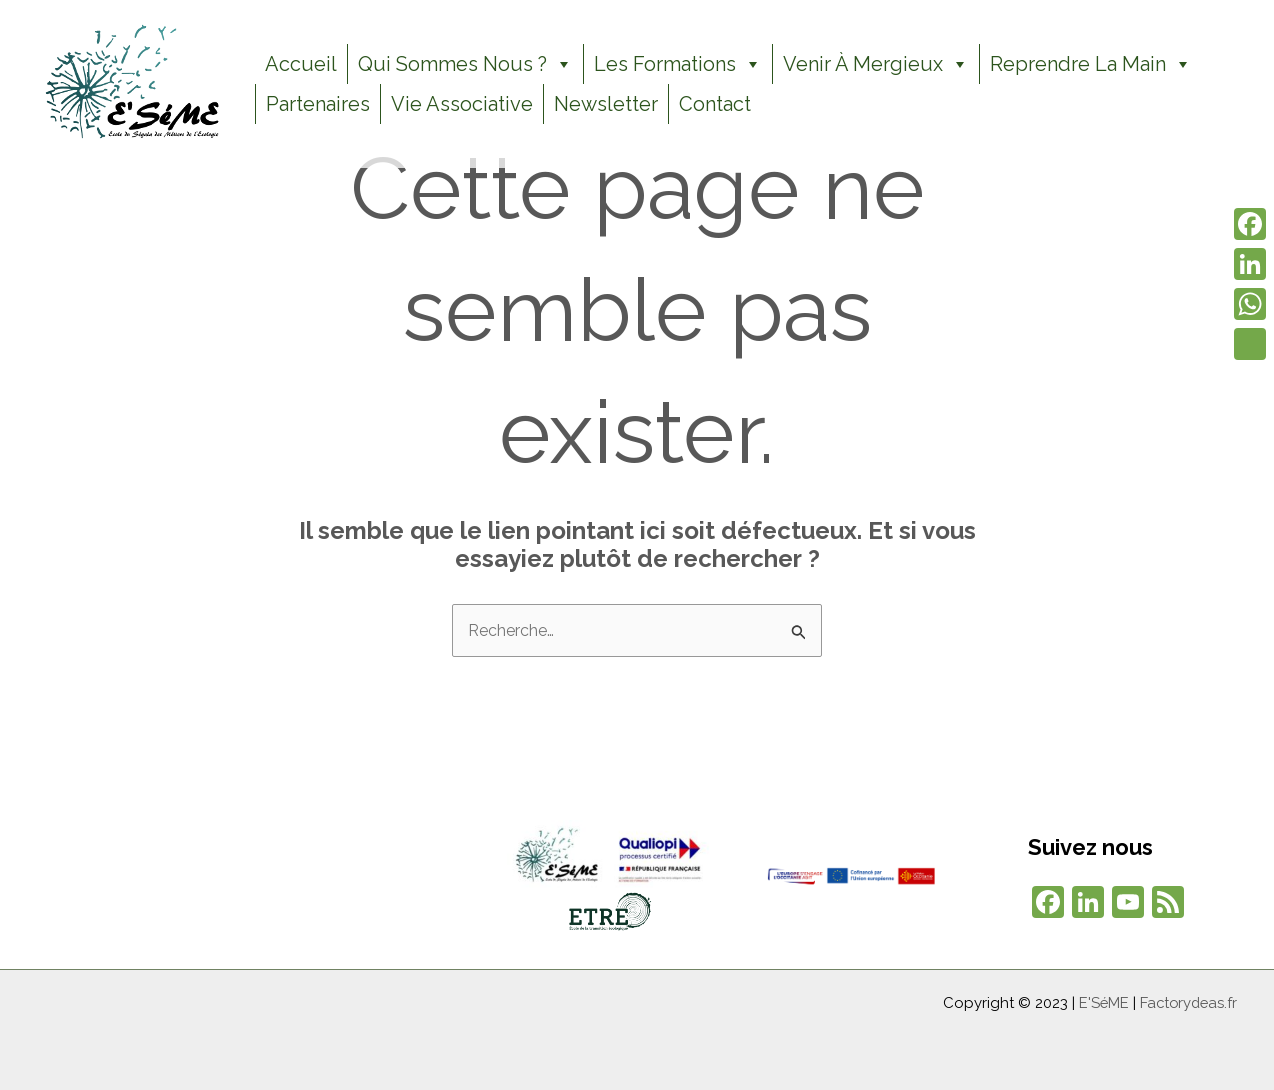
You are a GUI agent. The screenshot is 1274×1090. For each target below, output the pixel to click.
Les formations (678, 64)
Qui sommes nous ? (465, 64)
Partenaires (318, 104)
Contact (715, 104)
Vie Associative (462, 104)
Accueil (301, 64)
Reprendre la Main (1091, 64)
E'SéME (1099, 1003)
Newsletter (606, 104)
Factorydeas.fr (1186, 1003)
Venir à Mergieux (876, 64)
